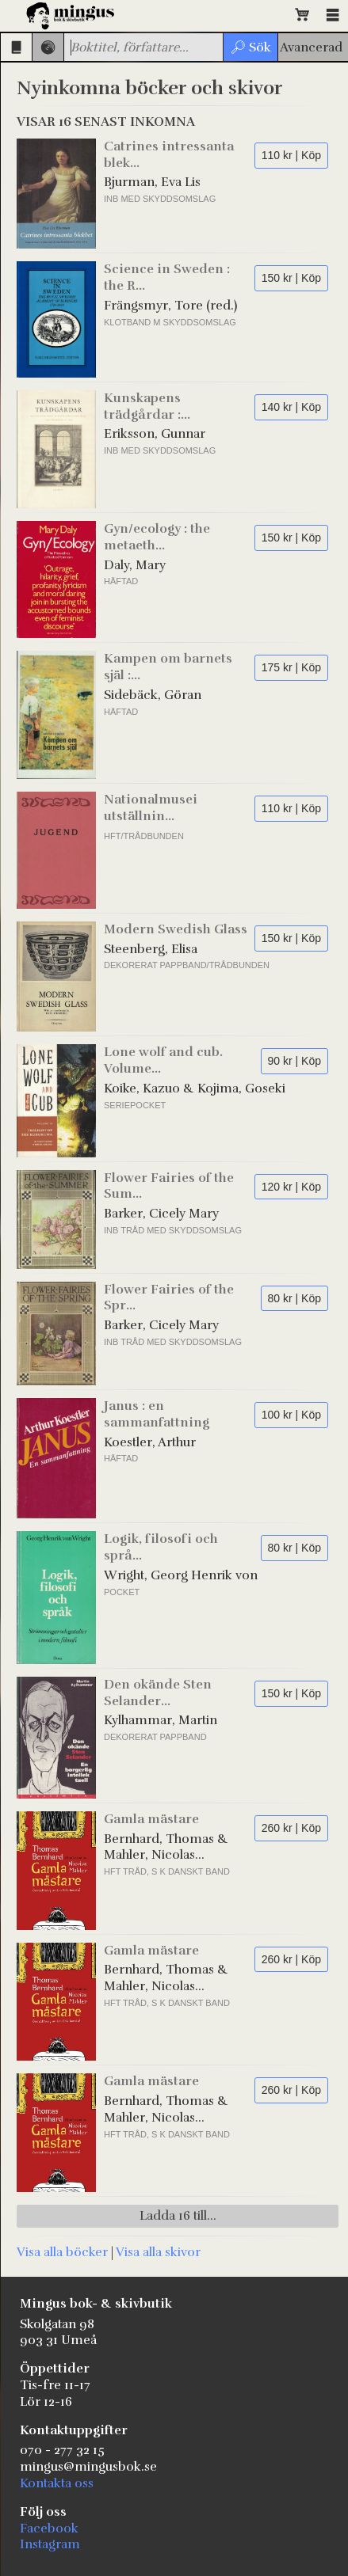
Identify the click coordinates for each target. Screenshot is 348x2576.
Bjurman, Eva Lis (152, 182)
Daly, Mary (135, 565)
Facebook (49, 2528)
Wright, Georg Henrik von (181, 1575)
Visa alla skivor (158, 2252)
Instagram (50, 2544)
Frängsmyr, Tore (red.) (170, 305)
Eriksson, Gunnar (154, 434)
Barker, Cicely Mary (161, 1214)
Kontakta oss (57, 2483)
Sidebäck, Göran (152, 695)
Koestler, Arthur (150, 1442)
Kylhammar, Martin (160, 1720)
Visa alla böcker (62, 2252)
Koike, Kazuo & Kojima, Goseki (194, 1088)
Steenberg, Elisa (150, 949)
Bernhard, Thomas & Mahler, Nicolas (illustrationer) (166, 1847)
